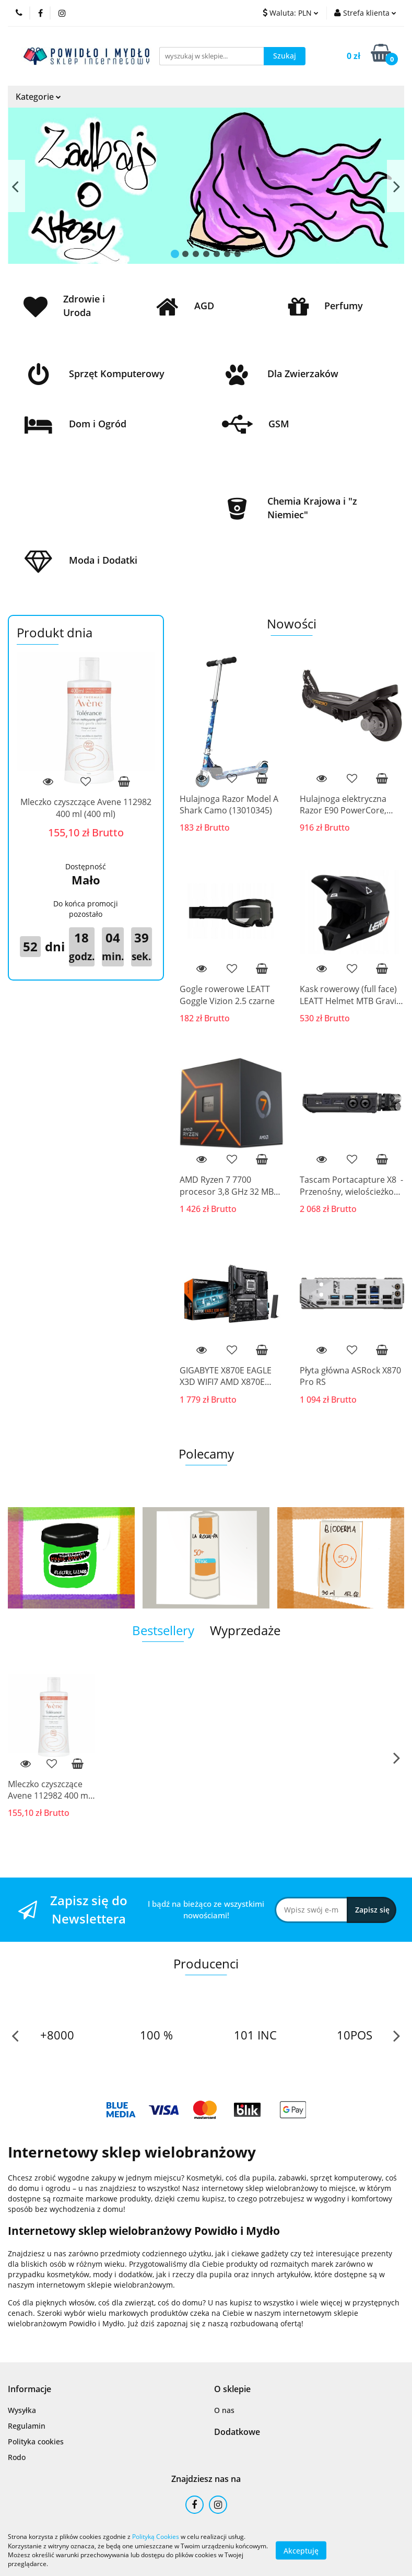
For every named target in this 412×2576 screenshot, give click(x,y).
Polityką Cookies (155, 2536)
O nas (224, 2410)
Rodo (17, 2457)
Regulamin (26, 2426)
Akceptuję (301, 2550)
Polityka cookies (36, 2441)
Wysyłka (22, 2410)
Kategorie (38, 96)
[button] (29, 2389)
